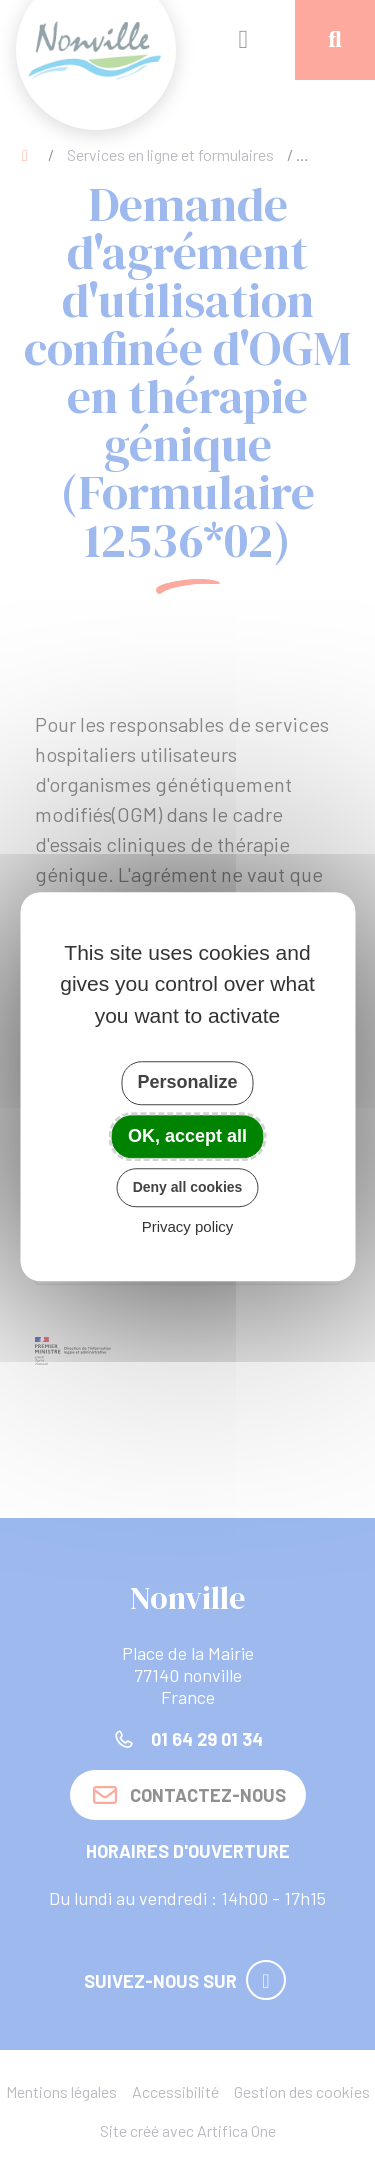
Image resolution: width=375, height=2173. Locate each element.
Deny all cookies (188, 1187)
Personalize (187, 1082)
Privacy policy (188, 1226)
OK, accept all (187, 1136)
